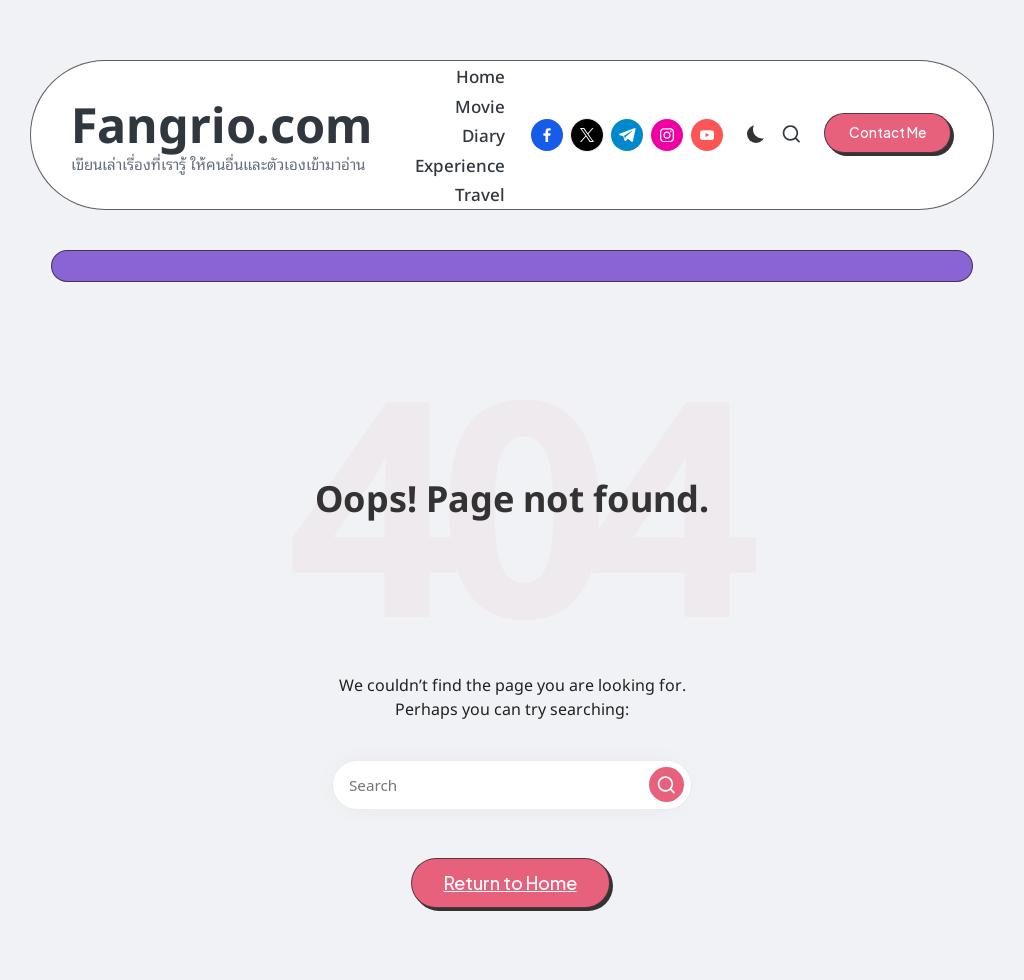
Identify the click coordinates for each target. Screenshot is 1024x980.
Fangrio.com (221, 121)
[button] (887, 133)
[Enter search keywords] (512, 785)
